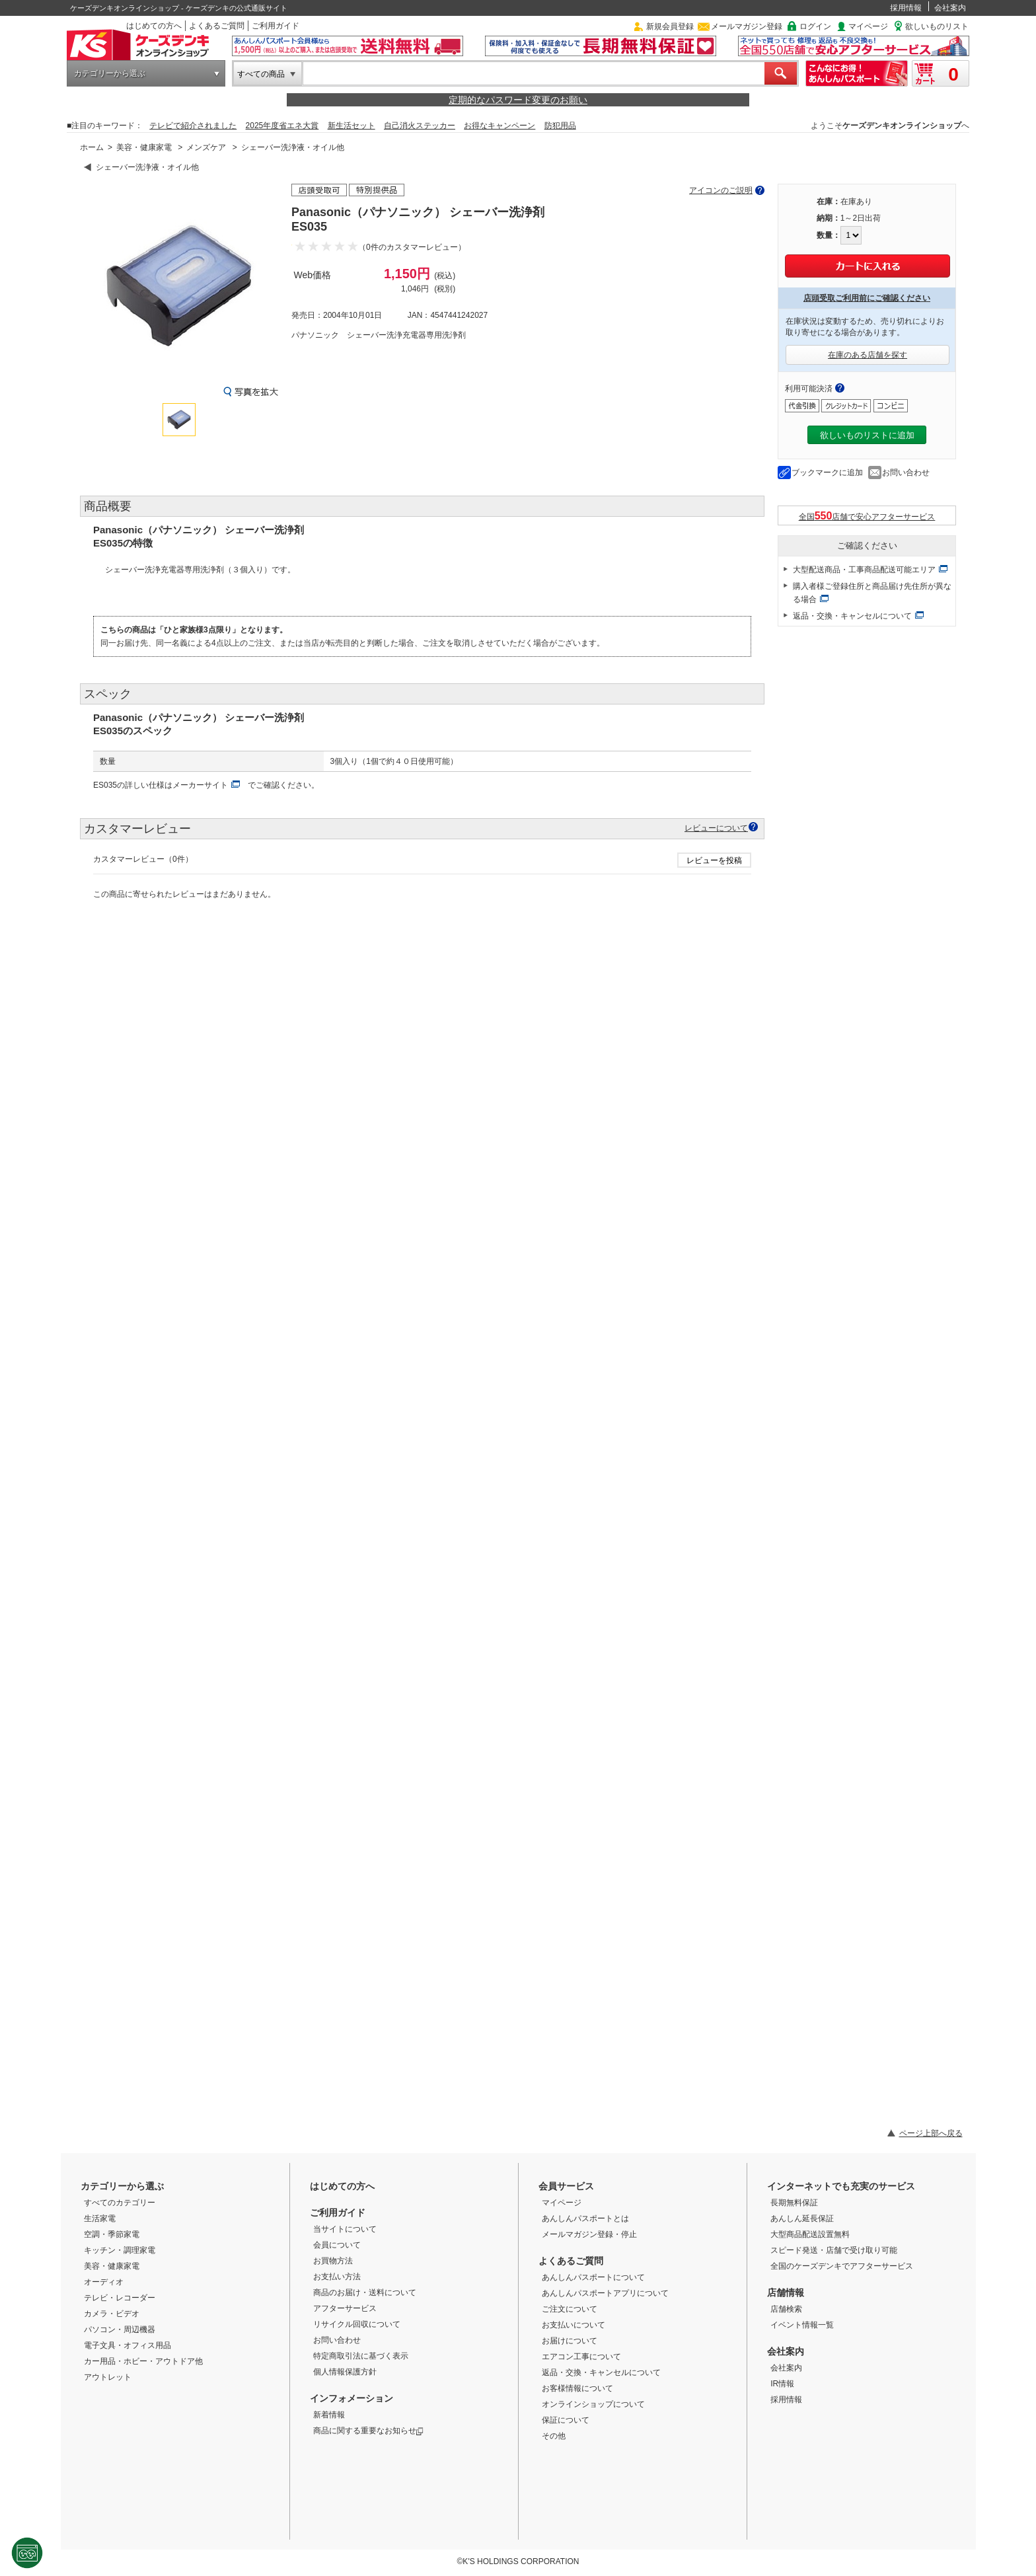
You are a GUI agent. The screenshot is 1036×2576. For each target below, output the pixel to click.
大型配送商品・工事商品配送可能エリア (864, 569)
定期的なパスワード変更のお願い (518, 100)
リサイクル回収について (356, 2324)
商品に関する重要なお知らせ (368, 2430)
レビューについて (716, 827)
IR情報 (782, 2383)
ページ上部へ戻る (931, 2133)
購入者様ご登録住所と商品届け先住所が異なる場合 (872, 593)
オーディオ (104, 2282)
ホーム (92, 147)
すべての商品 (261, 74)
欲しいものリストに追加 (867, 435)
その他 (554, 2436)
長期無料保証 (794, 2202)
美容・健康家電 (144, 147)
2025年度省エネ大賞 (282, 125)
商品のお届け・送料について (364, 2292)
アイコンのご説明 (721, 190)
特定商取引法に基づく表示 (360, 2356)
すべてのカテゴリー (119, 2202)
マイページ (868, 26)
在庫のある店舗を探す (867, 355)
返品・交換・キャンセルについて (852, 616)
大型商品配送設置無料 (810, 2234)
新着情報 (329, 2414)
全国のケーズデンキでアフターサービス (841, 2266)
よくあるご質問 (216, 25)
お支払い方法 (337, 2276)
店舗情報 (785, 2292)
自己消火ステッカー (419, 125)
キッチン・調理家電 (119, 2250)
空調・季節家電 (111, 2234)
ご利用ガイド (275, 25)
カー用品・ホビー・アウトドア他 (143, 2361)
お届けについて (569, 2340)
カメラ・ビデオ (111, 2313)
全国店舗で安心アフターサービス (867, 515)
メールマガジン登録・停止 (589, 2234)
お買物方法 (333, 2260)
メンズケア (206, 147)
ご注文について (569, 2309)
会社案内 (950, 8)
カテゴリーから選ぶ (109, 73)
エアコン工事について (581, 2356)
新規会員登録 (670, 26)
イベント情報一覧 (802, 2325)
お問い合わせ (906, 472)
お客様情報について (577, 2388)
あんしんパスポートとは (585, 2218)
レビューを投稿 (714, 860)
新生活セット (351, 125)
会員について (337, 2245)
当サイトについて (345, 2229)
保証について (565, 2420)
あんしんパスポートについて (593, 2277)
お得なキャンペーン (499, 125)
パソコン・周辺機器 (119, 2329)
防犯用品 (560, 125)
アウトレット (107, 2377)
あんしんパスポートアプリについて (605, 2293)
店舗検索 (786, 2309)
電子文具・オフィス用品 (127, 2345)
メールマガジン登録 (746, 26)
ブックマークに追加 (827, 472)
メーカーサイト (200, 785)
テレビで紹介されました (193, 125)
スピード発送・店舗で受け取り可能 (833, 2250)
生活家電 (100, 2218)
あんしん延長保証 (802, 2218)
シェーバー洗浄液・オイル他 (292, 147)
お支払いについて (573, 2325)
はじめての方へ (154, 25)
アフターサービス (345, 2308)
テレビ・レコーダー (119, 2297)
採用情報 (906, 8)
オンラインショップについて (593, 2404)
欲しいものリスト (937, 26)
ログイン (815, 26)
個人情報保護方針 (345, 2371)
